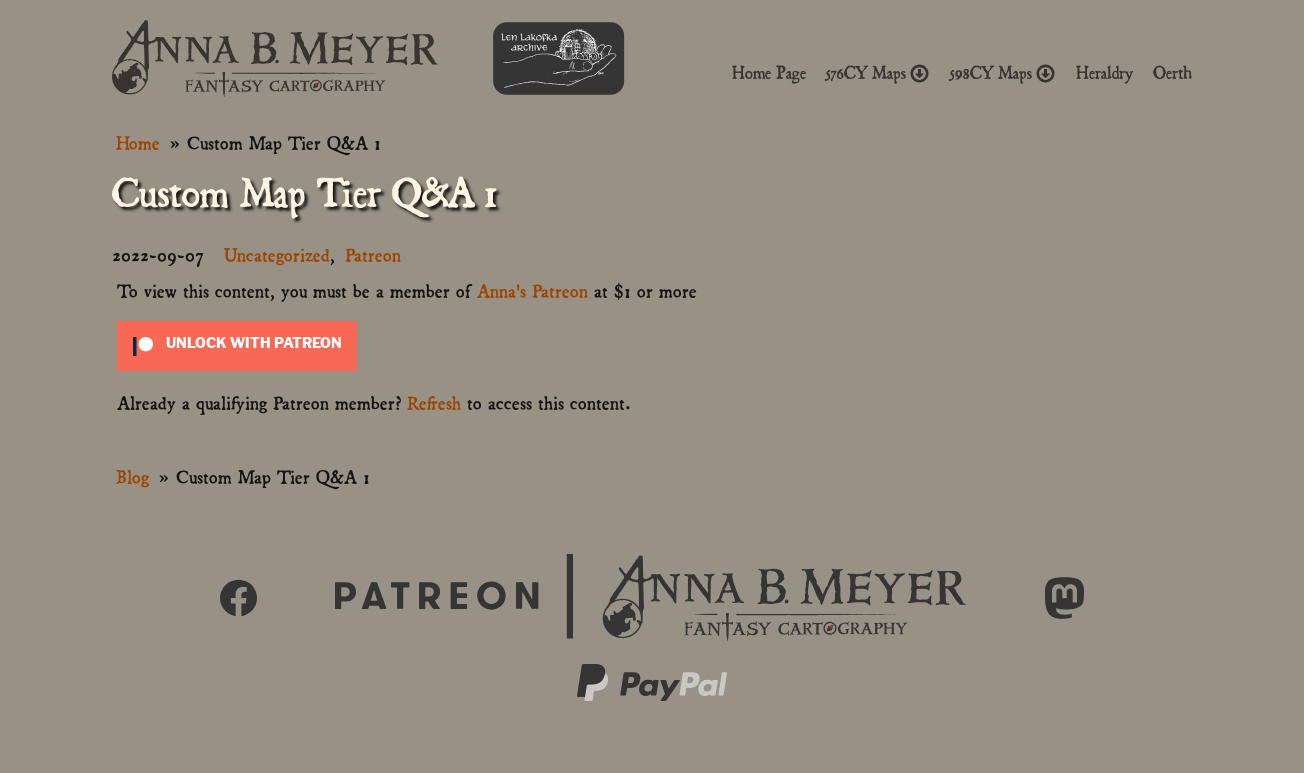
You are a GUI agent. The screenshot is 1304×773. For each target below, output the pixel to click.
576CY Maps (878, 73)
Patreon (373, 253)
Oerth (1172, 73)
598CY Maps (1003, 73)
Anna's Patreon (532, 289)
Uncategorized (277, 253)
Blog (132, 475)
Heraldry (1104, 73)
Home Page (769, 73)
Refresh (434, 401)
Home (138, 141)
